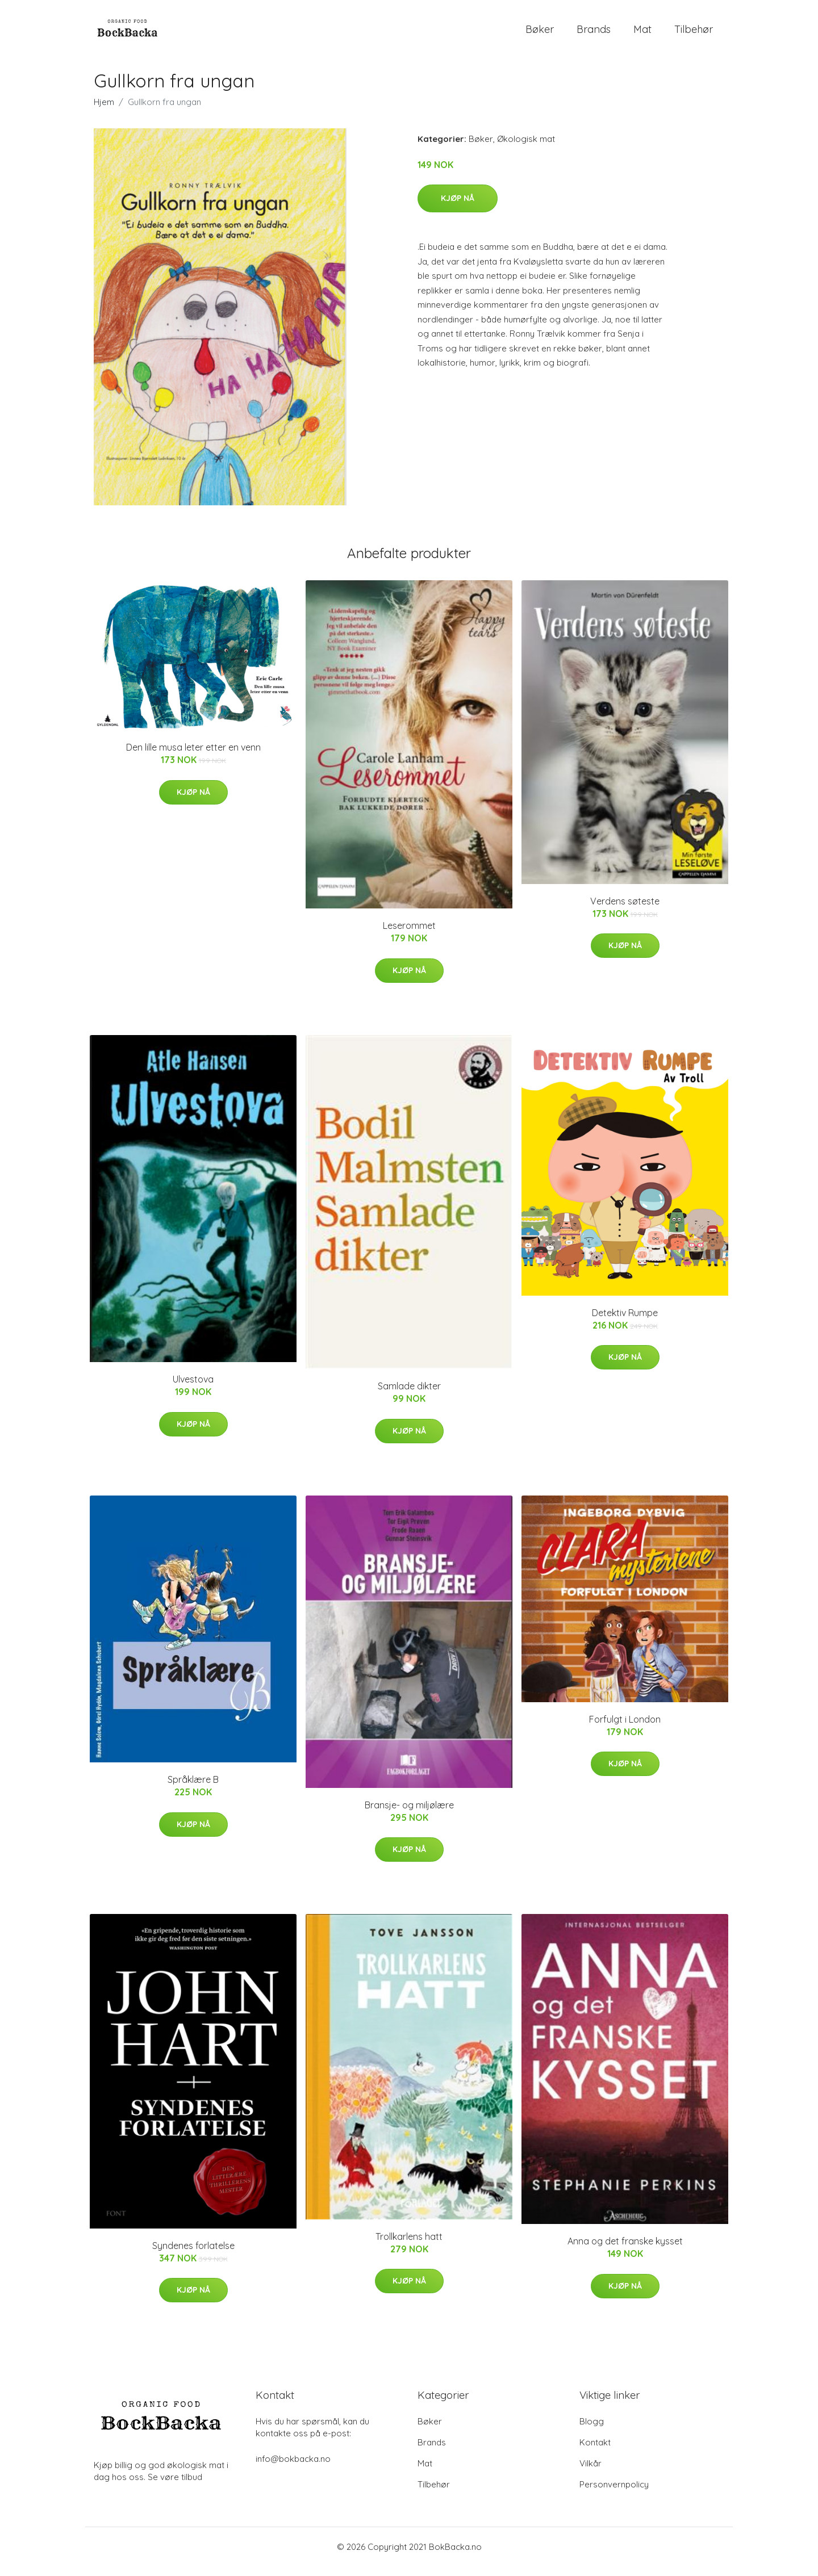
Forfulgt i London (625, 1729)
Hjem (104, 111)
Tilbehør (693, 33)
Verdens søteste (625, 910)
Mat (642, 33)
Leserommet (409, 935)
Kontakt (595, 2452)
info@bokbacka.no (293, 2468)
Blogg (591, 2431)
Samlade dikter (409, 1396)
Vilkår (590, 2473)
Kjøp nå (457, 208)
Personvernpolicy (614, 2494)
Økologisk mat (526, 148)
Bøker (539, 33)
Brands (594, 33)
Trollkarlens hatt (409, 2246)
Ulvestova (193, 1389)
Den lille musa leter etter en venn (193, 757)
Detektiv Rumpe (625, 1322)
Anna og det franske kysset (625, 2250)
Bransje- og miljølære (409, 1814)
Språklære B (193, 1789)
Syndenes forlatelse (193, 2255)
